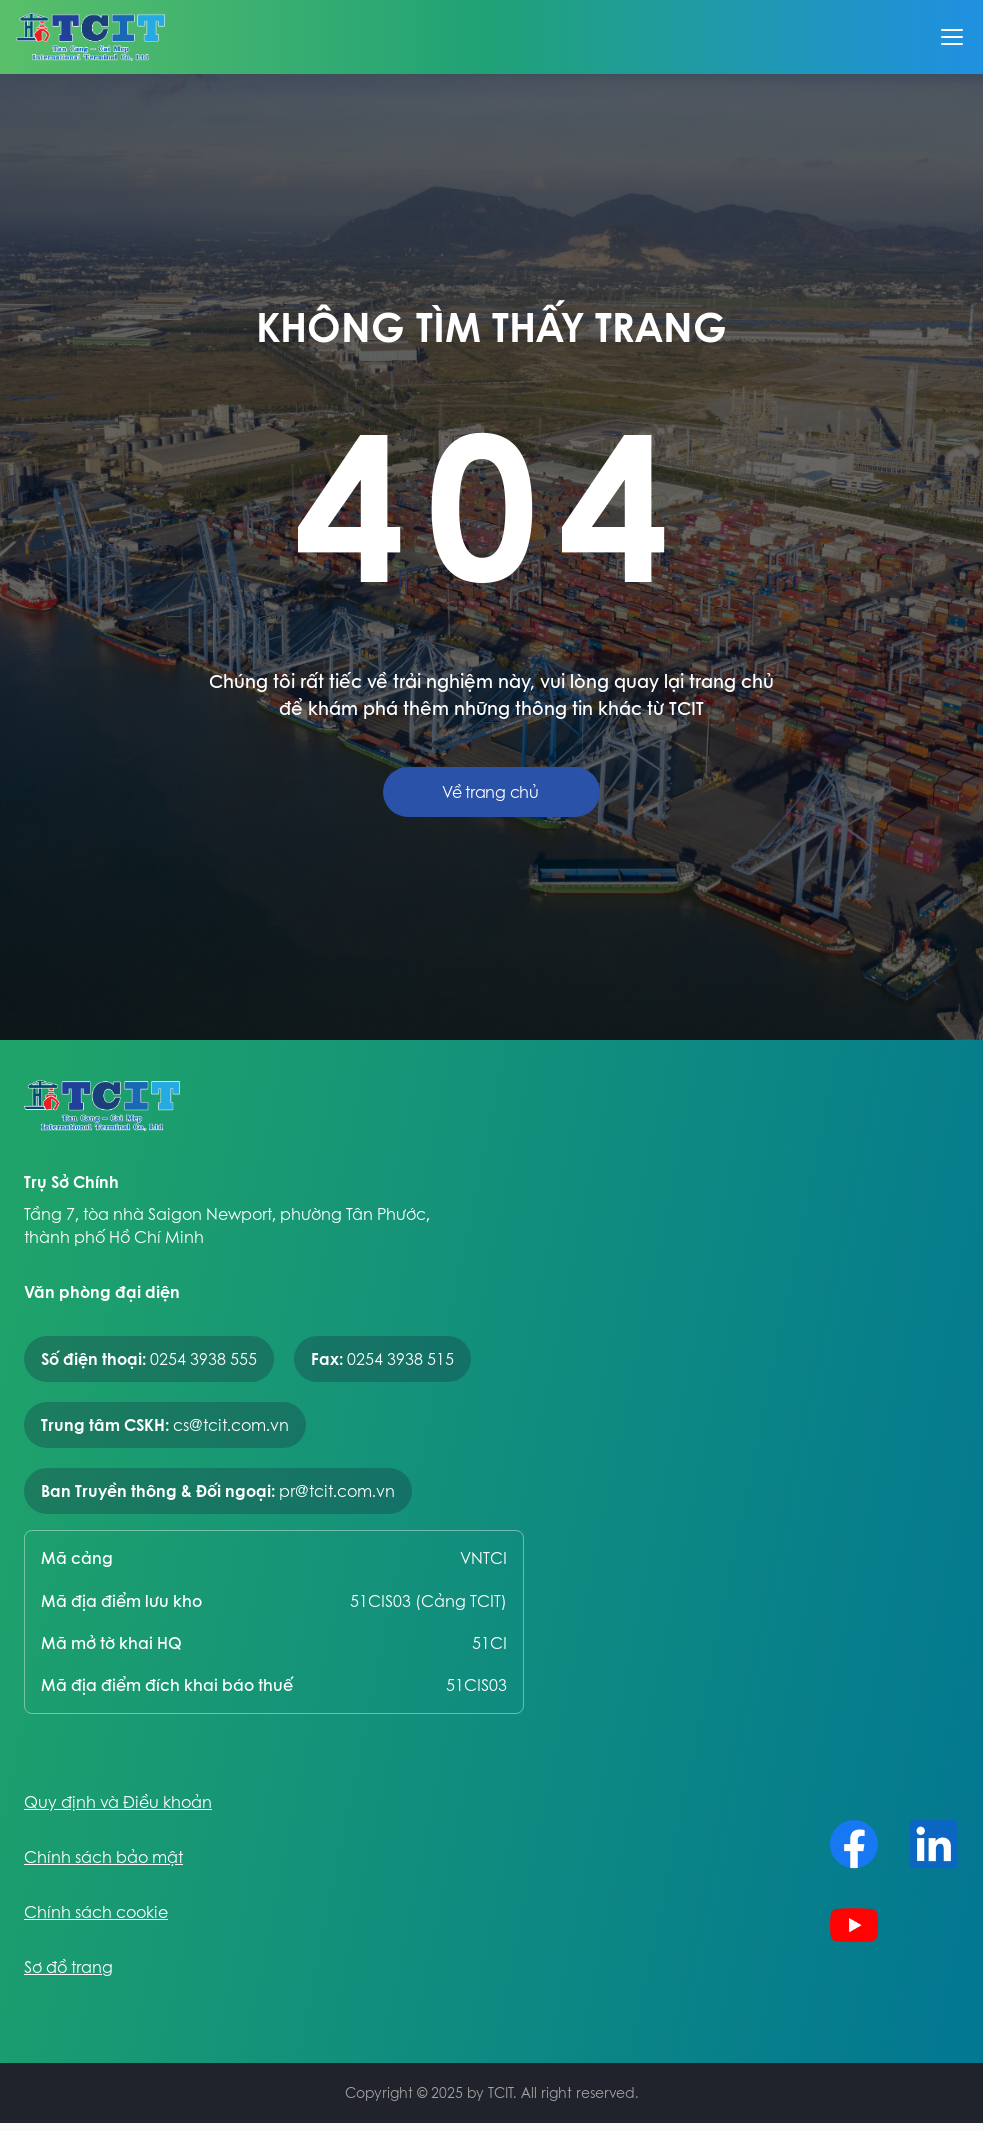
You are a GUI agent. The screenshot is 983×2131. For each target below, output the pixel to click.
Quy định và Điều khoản (118, 1802)
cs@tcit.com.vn (231, 1425)
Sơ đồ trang (68, 1967)
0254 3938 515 (400, 1359)
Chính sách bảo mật (103, 1857)
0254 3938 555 (203, 1359)
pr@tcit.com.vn (337, 1491)
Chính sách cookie (96, 1912)
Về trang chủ (490, 792)
